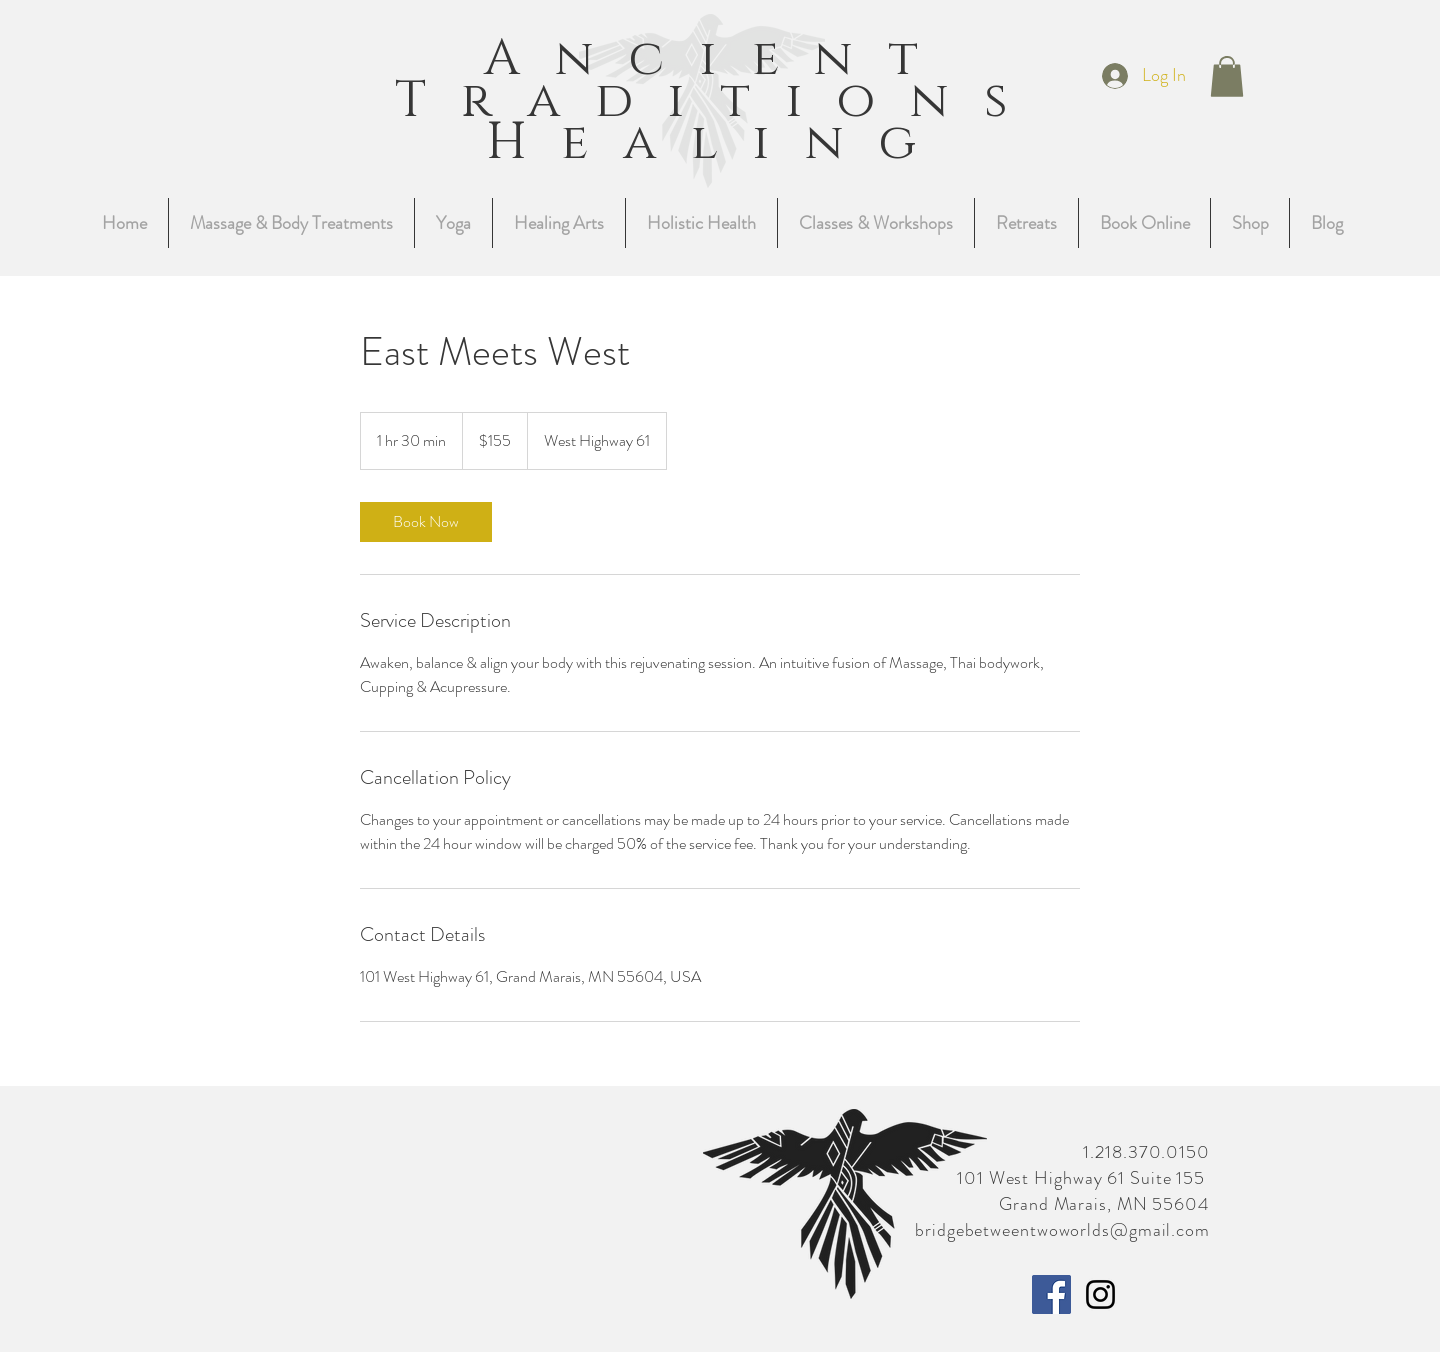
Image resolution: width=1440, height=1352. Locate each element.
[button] (1227, 76)
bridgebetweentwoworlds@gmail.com (1062, 1230)
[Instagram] (1100, 1294)
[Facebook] (1051, 1294)
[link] (426, 522)
